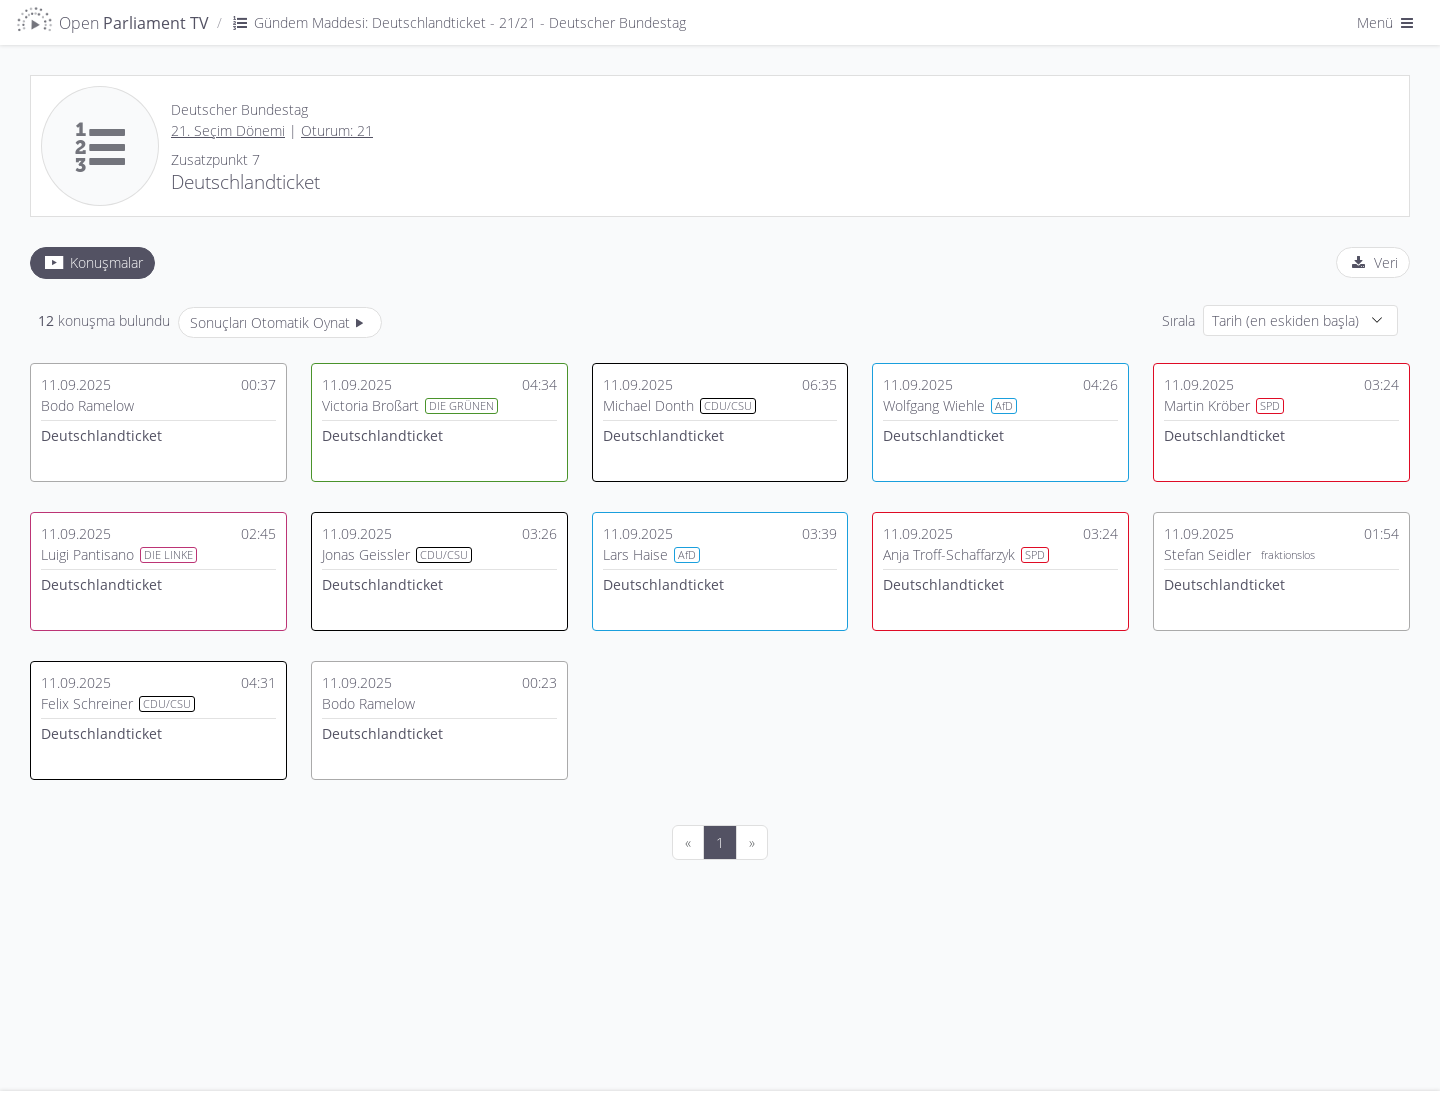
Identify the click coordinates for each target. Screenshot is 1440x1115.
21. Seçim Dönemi (228, 130)
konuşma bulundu (104, 320)
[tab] (92, 263)
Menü (1387, 22)
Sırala (1178, 320)
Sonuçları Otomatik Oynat (280, 322)
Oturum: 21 (337, 130)
